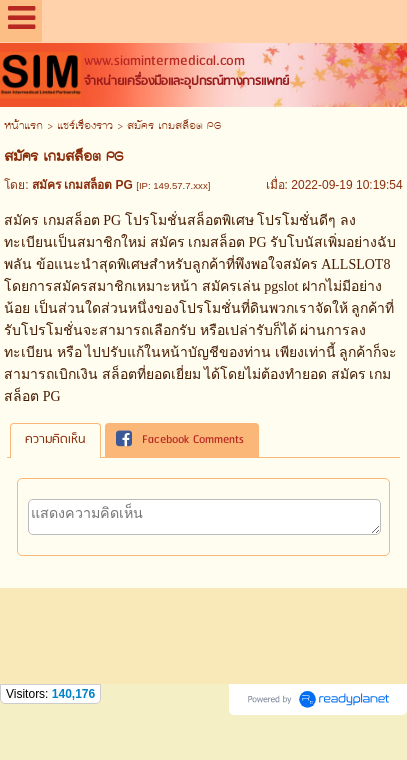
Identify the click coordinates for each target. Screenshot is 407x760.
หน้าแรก (23, 126)
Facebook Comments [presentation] (180, 439)
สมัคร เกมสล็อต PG (208, 242)
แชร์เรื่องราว (85, 126)
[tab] (55, 440)
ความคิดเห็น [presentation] (55, 439)
